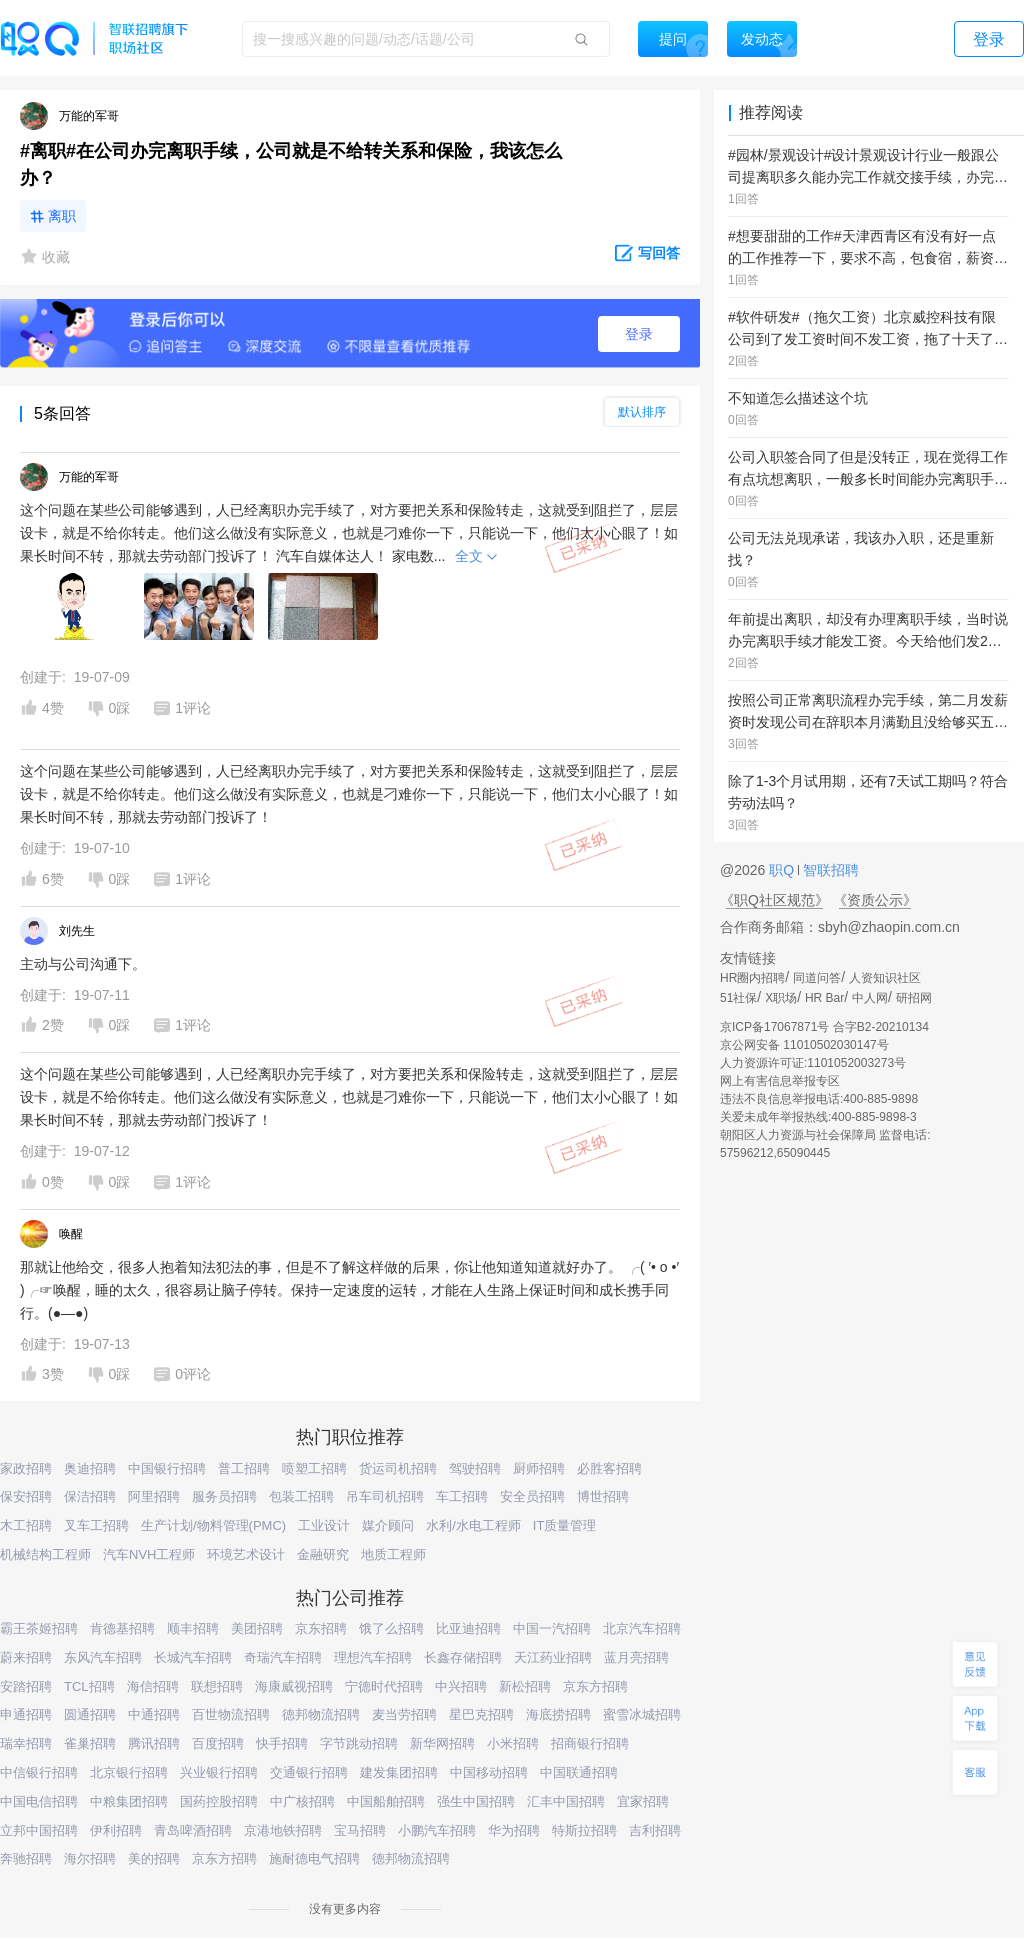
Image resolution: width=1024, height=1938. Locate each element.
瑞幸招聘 (26, 1743)
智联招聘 (829, 870)
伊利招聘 (116, 1830)
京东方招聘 (595, 1686)
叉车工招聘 (96, 1525)
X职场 (781, 998)
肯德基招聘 (122, 1628)
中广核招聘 (302, 1801)
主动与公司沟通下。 (83, 964)
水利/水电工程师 (473, 1525)
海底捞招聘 (558, 1714)
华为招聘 (514, 1830)
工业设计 (324, 1525)
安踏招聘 (26, 1686)
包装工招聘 (301, 1496)
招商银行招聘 (590, 1743)
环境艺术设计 (246, 1554)
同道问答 (817, 978)
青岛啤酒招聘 (193, 1830)
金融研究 (323, 1554)
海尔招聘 (90, 1858)
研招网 (914, 998)
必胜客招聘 (609, 1468)
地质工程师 (393, 1554)
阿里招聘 (154, 1496)
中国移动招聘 (489, 1772)
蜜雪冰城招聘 (642, 1714)
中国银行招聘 (167, 1468)
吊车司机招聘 (385, 1496)
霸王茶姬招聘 (39, 1628)
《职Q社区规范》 (774, 900)
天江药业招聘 (553, 1657)
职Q (783, 870)
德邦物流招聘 (321, 1714)
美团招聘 (257, 1628)
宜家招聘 (643, 1801)
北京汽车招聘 (642, 1628)
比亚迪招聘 (468, 1628)
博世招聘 (603, 1496)
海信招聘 (153, 1686)
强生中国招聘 (476, 1801)
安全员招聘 (532, 1496)
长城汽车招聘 (193, 1657)
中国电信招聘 (39, 1801)
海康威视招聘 (294, 1686)
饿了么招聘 (391, 1628)
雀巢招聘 (90, 1743)
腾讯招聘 (154, 1743)
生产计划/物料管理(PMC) (213, 1525)
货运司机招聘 (398, 1468)
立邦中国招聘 (39, 1830)
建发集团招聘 (399, 1772)
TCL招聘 (89, 1686)
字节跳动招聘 (359, 1743)
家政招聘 (26, 1468)
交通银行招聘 (309, 1772)
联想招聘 (217, 1686)
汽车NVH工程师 (149, 1554)
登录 (639, 334)
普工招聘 (244, 1468)
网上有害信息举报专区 (780, 1081)
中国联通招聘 (579, 1772)
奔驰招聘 (26, 1858)
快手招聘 (282, 1743)
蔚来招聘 (26, 1657)
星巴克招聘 (481, 1714)
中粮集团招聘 (129, 1801)
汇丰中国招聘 (566, 1801)
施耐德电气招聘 (314, 1858)
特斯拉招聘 (584, 1830)
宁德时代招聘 (384, 1686)
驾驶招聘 (475, 1468)
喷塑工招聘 (314, 1468)
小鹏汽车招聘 (437, 1830)
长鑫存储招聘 (463, 1657)
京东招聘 (321, 1628)
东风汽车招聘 (103, 1657)
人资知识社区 (885, 978)
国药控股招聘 (219, 1801)
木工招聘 (26, 1525)
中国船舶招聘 (386, 1801)
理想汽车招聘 (373, 1657)
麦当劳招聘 (404, 1714)
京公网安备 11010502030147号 (804, 1045)
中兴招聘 (461, 1686)
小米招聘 (513, 1743)
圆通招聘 (90, 1714)
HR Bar (824, 998)
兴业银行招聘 (219, 1772)
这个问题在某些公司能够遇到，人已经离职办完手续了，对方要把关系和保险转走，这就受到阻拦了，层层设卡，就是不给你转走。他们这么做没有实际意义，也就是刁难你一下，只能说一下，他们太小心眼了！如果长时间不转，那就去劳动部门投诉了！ (349, 794)
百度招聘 (218, 1743)
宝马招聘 (360, 1830)
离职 (62, 216)
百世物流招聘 (231, 1714)
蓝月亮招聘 (636, 1657)
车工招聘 (462, 1496)
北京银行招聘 (129, 1772)
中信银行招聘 (39, 1772)
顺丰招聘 (193, 1628)
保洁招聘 (90, 1496)
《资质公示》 (875, 900)
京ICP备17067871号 (774, 1027)
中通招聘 (154, 1714)
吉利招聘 (655, 1830)
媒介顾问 (388, 1525)
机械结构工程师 (45, 1554)
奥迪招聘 (90, 1468)
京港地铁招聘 (283, 1830)
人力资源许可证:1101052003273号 (813, 1063)
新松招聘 (525, 1686)
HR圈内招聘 (752, 978)
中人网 (870, 998)
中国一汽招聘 (552, 1628)
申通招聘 (26, 1714)
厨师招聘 (539, 1468)
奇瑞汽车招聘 (283, 1657)
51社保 (738, 998)
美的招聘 (154, 1858)
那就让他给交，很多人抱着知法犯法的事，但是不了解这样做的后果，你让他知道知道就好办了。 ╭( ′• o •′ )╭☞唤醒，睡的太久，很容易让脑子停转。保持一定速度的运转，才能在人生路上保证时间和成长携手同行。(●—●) (349, 1290)
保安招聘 (26, 1496)
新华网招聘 (442, 1743)
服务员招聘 (224, 1496)
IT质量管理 (565, 1525)
